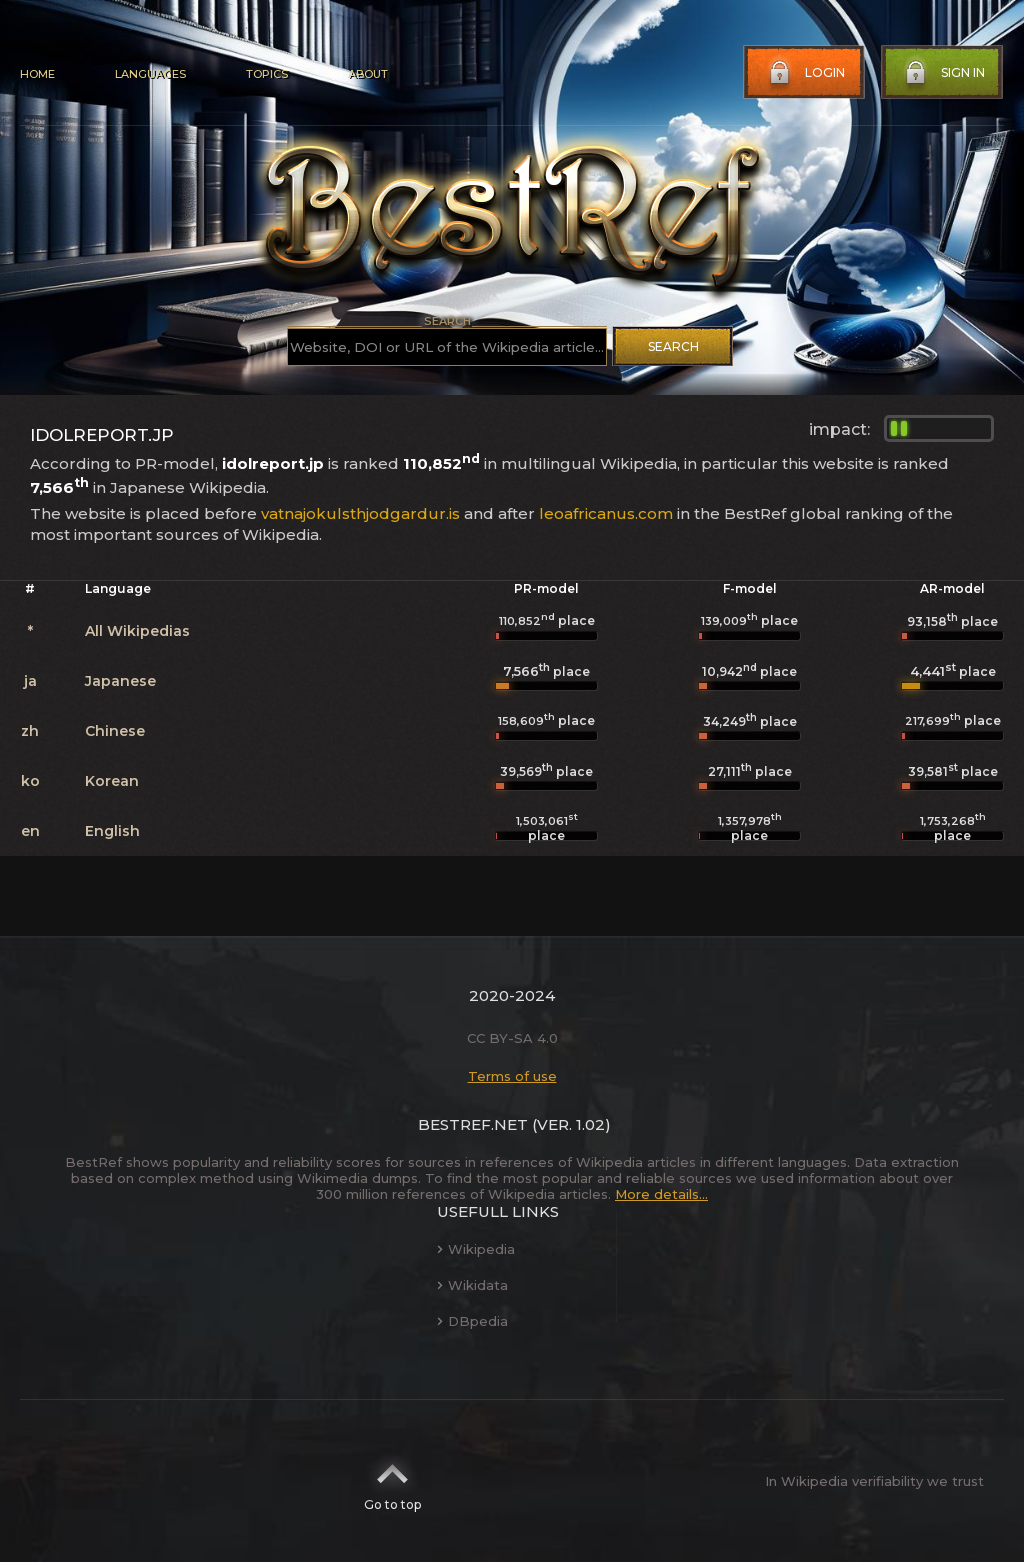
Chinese (115, 731)
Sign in (943, 73)
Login (805, 73)
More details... (661, 1194)
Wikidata (472, 1285)
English (112, 831)
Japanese (120, 681)
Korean (112, 781)
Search (673, 346)
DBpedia (472, 1321)
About (368, 74)
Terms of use (512, 1076)
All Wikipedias (137, 631)
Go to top (392, 1481)
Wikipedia (476, 1249)
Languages (150, 74)
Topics (267, 74)
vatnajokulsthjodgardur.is (360, 513)
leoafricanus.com (606, 513)
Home (37, 74)
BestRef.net (473, 1124)
